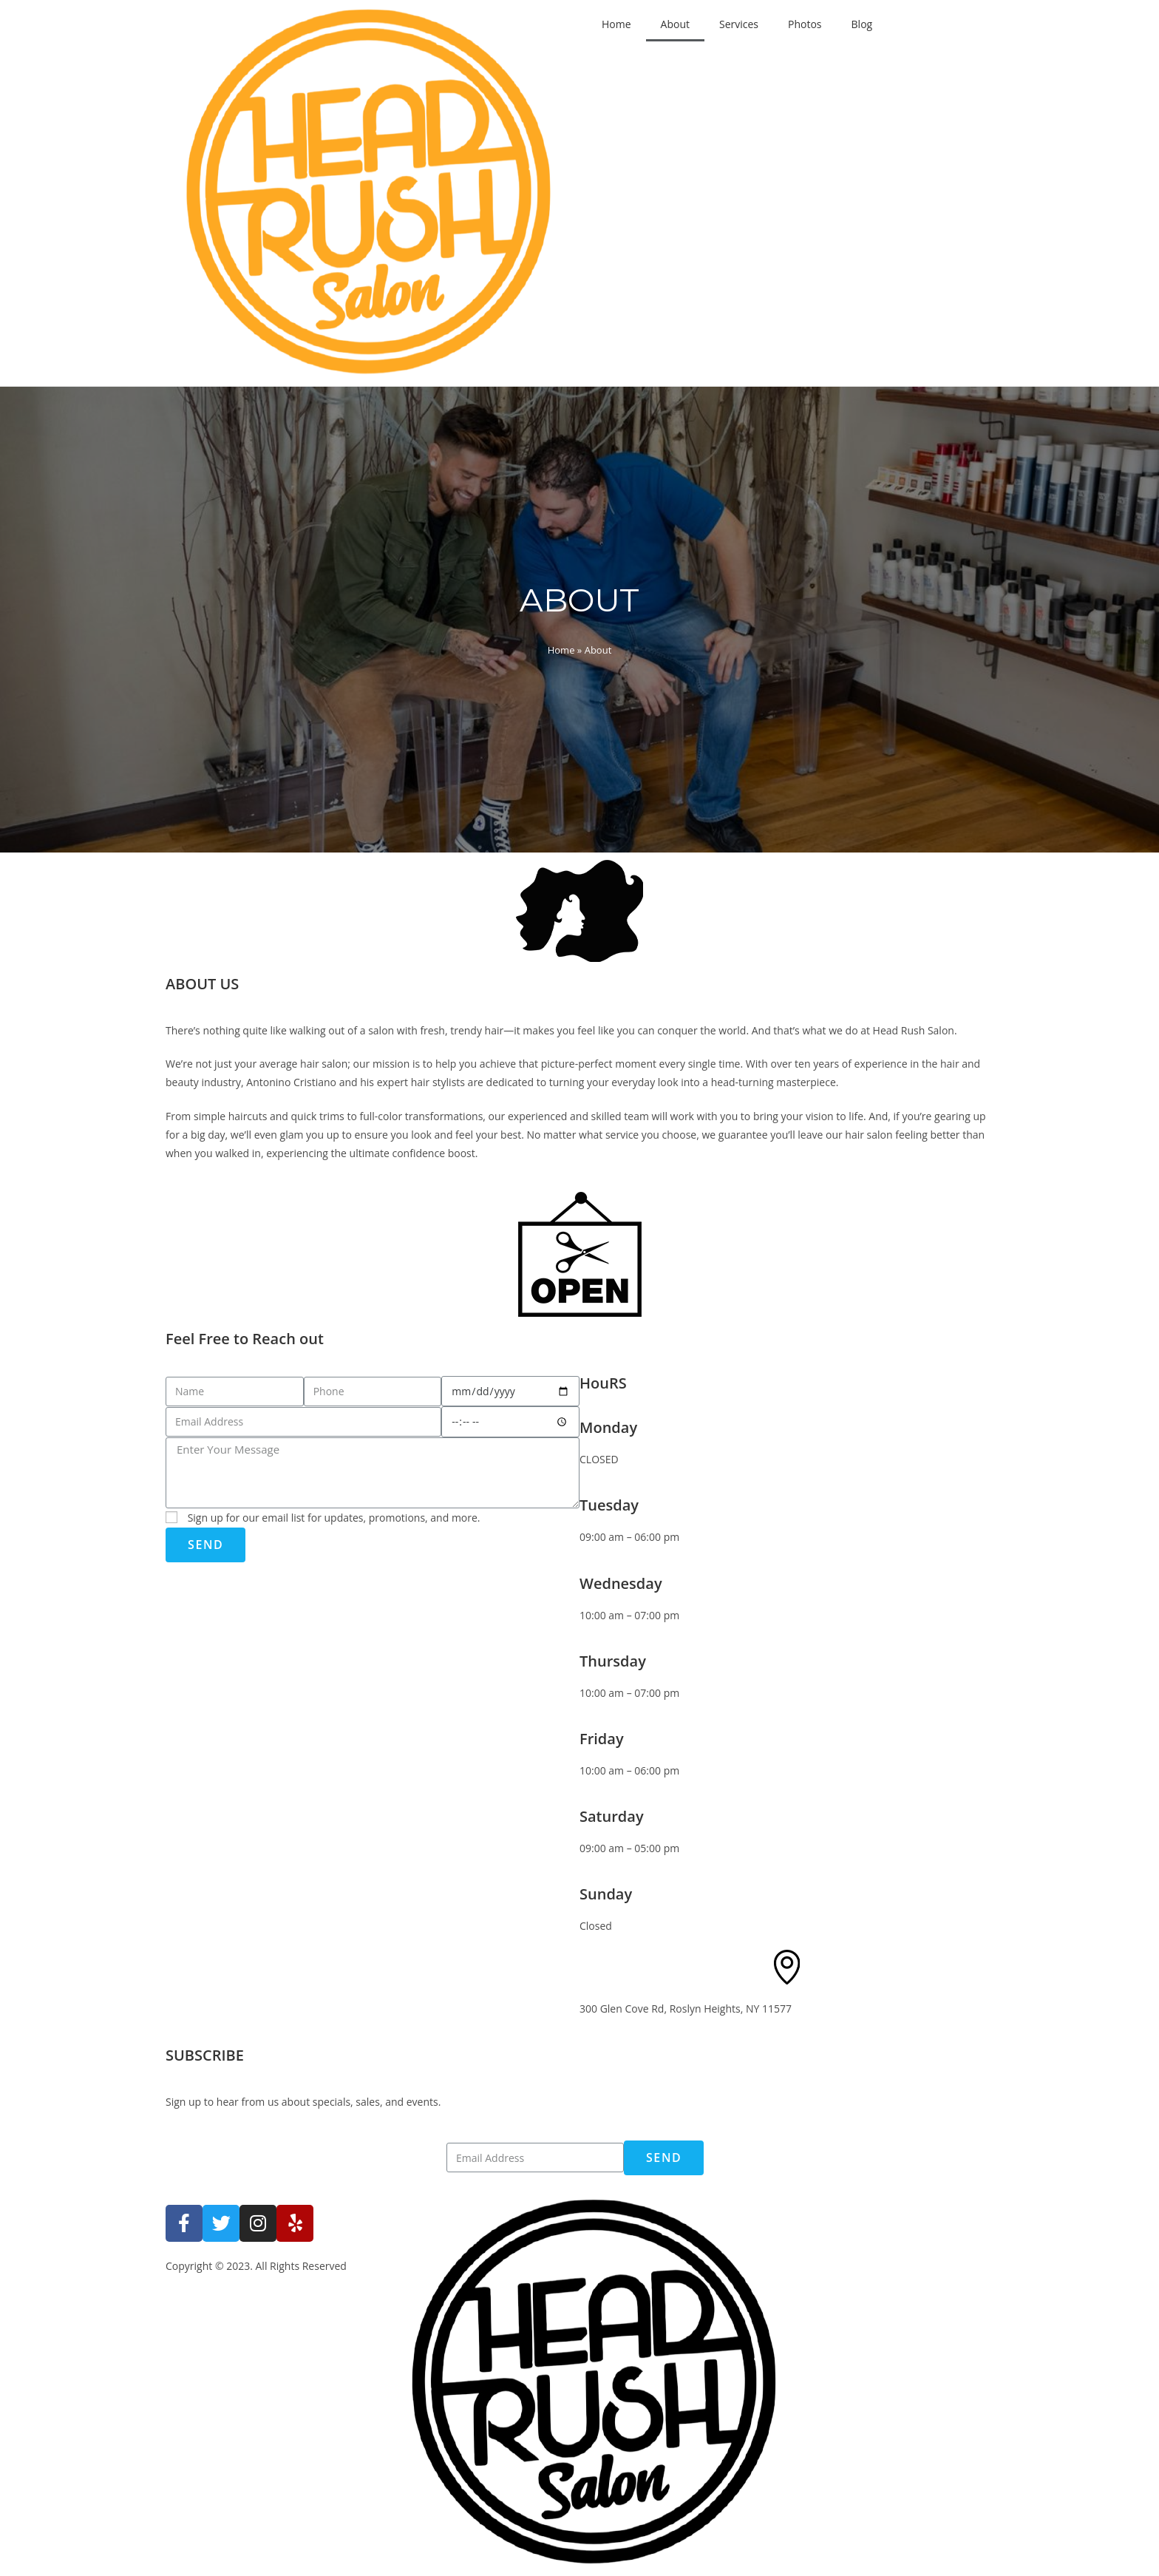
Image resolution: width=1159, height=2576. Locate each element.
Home (616, 24)
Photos (805, 24)
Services (738, 24)
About (675, 24)
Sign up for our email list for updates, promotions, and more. (334, 1518)
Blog (862, 24)
